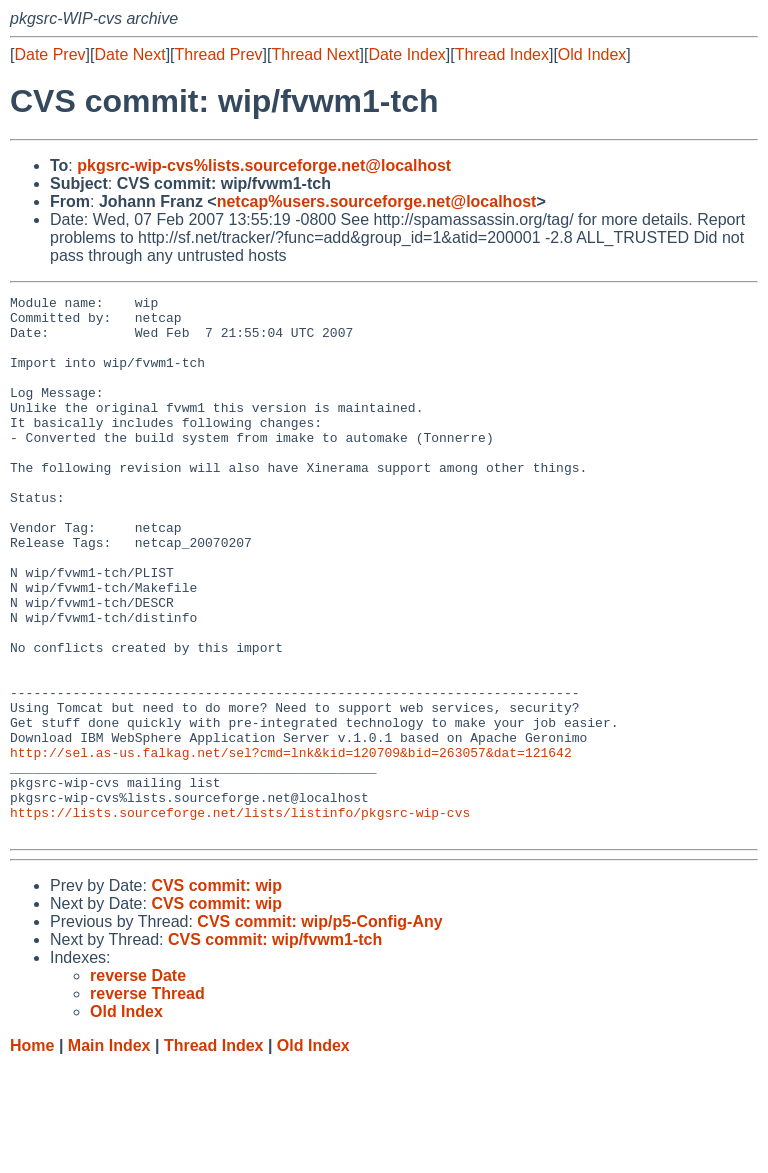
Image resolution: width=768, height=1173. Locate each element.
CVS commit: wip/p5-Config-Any (319, 1029)
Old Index (592, 54)
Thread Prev (219, 54)
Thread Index (502, 54)
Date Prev (49, 54)
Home (32, 1153)
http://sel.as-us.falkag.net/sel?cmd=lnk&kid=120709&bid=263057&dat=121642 (291, 845)
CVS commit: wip (216, 993)
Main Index (109, 1153)
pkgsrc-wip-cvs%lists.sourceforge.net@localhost (264, 165)
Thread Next (315, 54)
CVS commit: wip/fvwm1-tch (275, 1047)
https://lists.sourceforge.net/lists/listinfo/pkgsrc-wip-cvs (240, 917)
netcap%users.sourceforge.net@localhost (377, 201)
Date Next (129, 54)
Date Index (406, 54)
